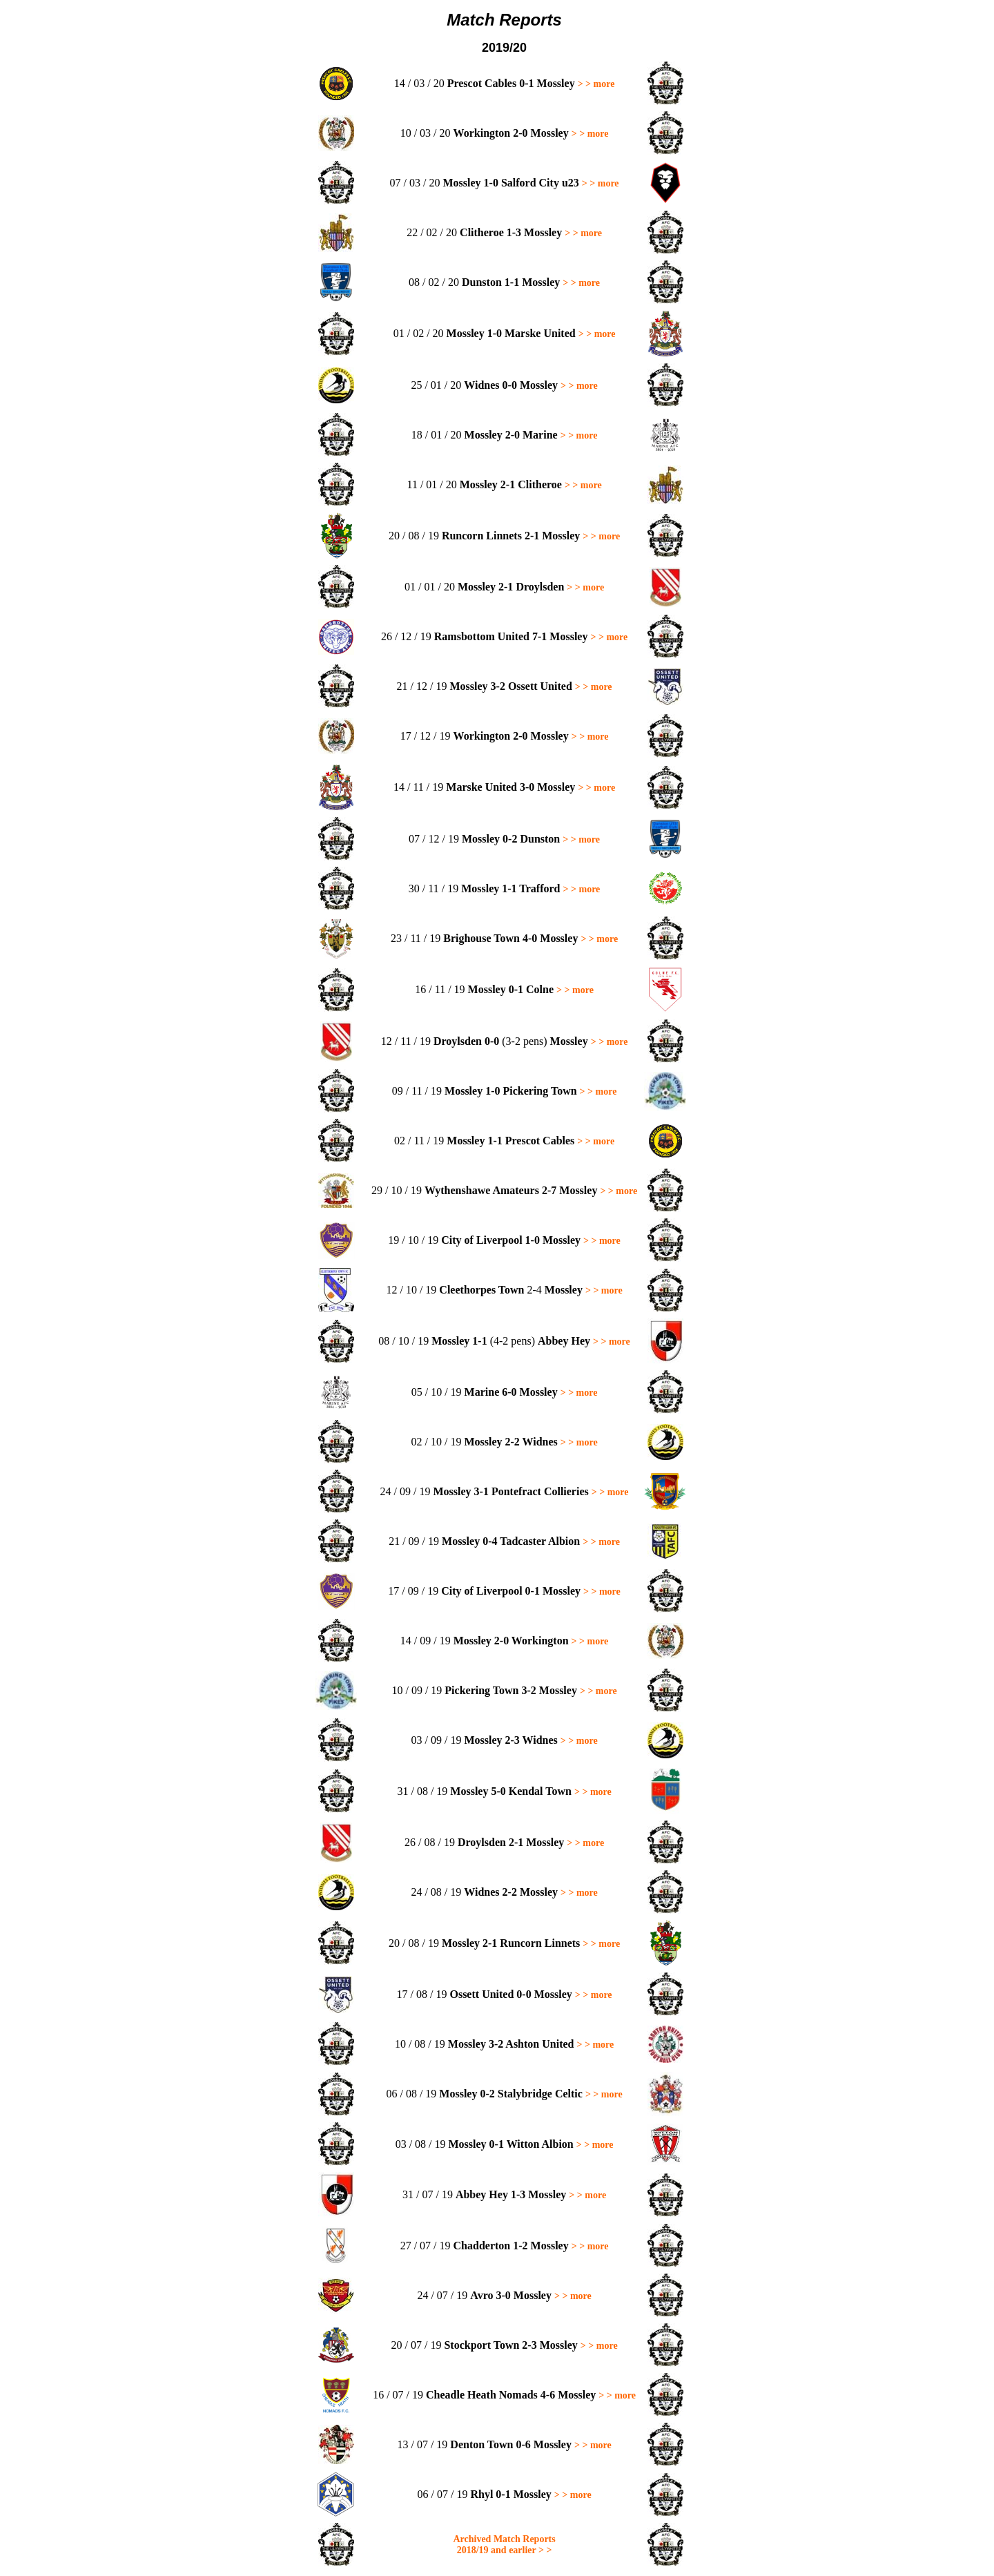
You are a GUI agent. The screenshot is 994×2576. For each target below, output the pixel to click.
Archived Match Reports (504, 2539)
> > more (596, 84)
